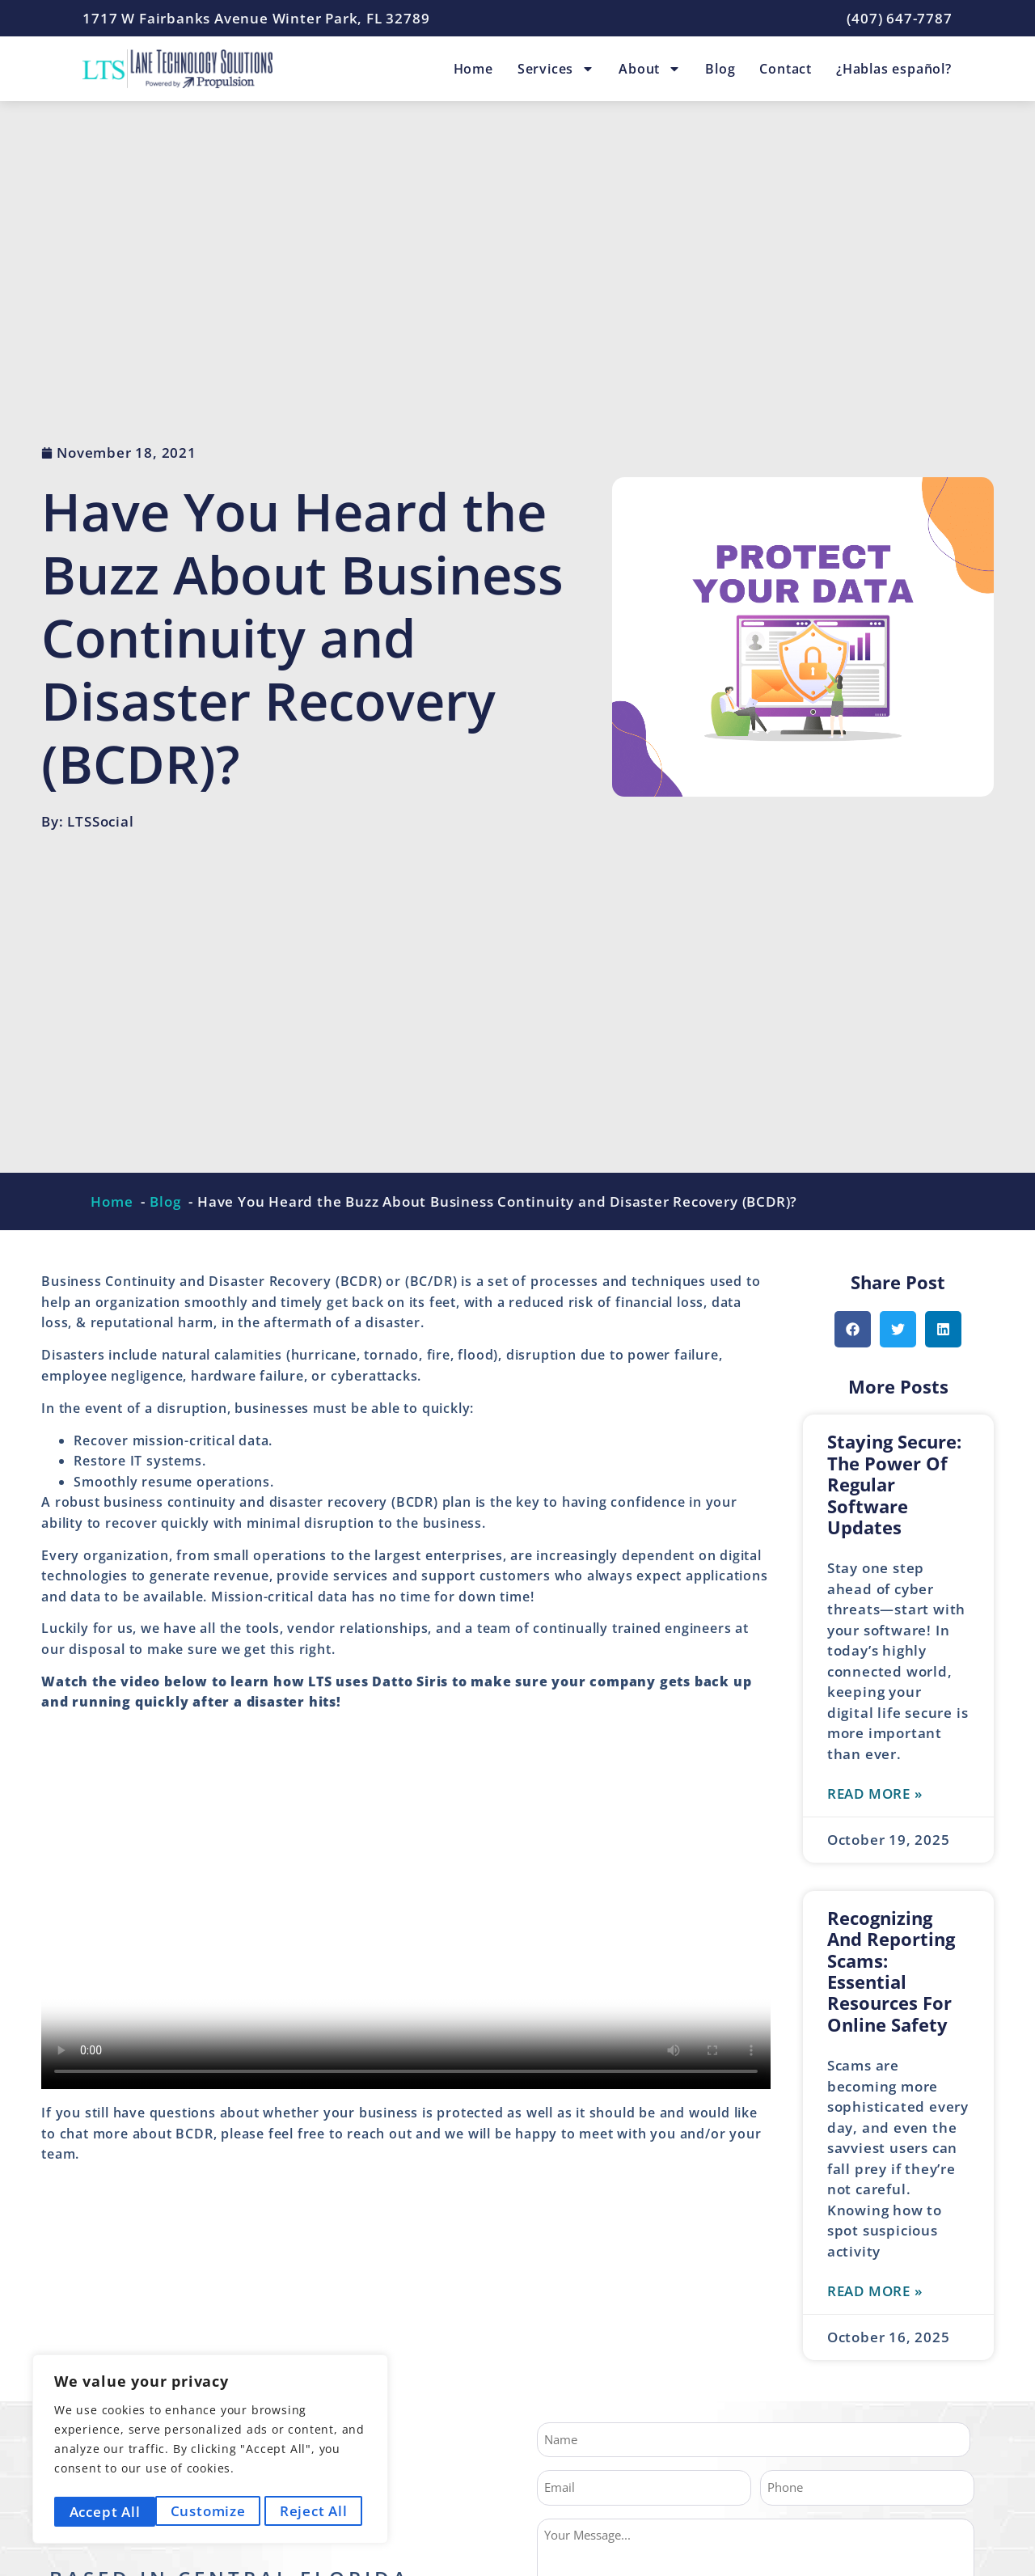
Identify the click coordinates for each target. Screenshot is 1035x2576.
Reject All (213, 2511)
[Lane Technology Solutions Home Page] (177, 68)
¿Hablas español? (894, 69)
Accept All (317, 2511)
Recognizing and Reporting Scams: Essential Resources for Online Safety (891, 1971)
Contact (785, 69)
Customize (105, 2511)
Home (473, 69)
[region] (210, 2452)
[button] (852, 1329)
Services (556, 68)
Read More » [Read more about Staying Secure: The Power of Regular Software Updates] (875, 1794)
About (650, 68)
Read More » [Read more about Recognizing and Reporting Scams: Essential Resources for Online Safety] (875, 2292)
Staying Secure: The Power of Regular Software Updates (894, 1484)
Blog (720, 69)
